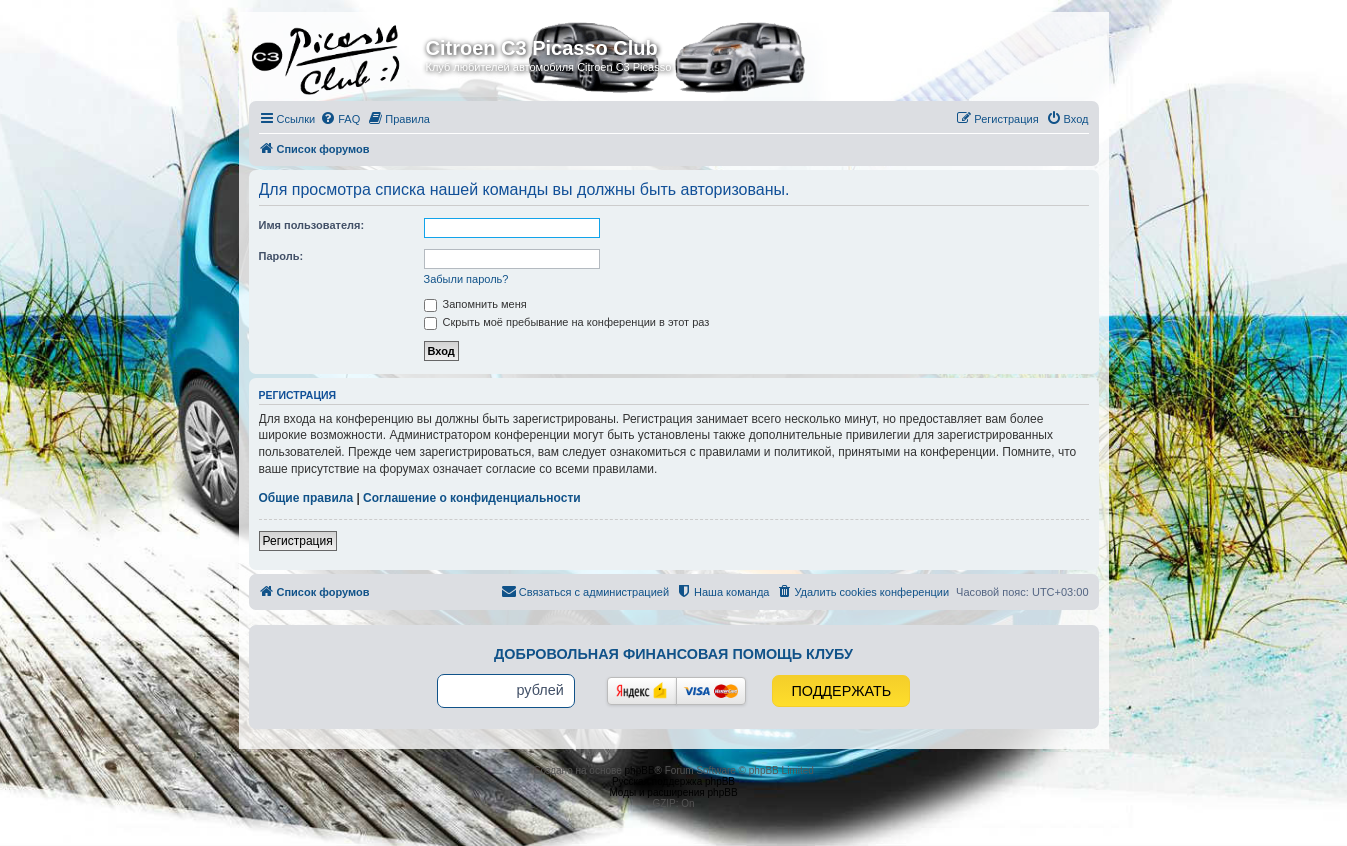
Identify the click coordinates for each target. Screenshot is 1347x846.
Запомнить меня (475, 304)
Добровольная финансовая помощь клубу (673, 654)
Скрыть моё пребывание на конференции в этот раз (567, 322)
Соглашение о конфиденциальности (472, 498)
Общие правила (306, 498)
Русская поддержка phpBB (673, 781)
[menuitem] (340, 119)
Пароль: (281, 256)
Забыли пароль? (466, 279)
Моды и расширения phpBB (673, 792)
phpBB (640, 770)
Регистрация (298, 541)
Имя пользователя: (312, 225)
